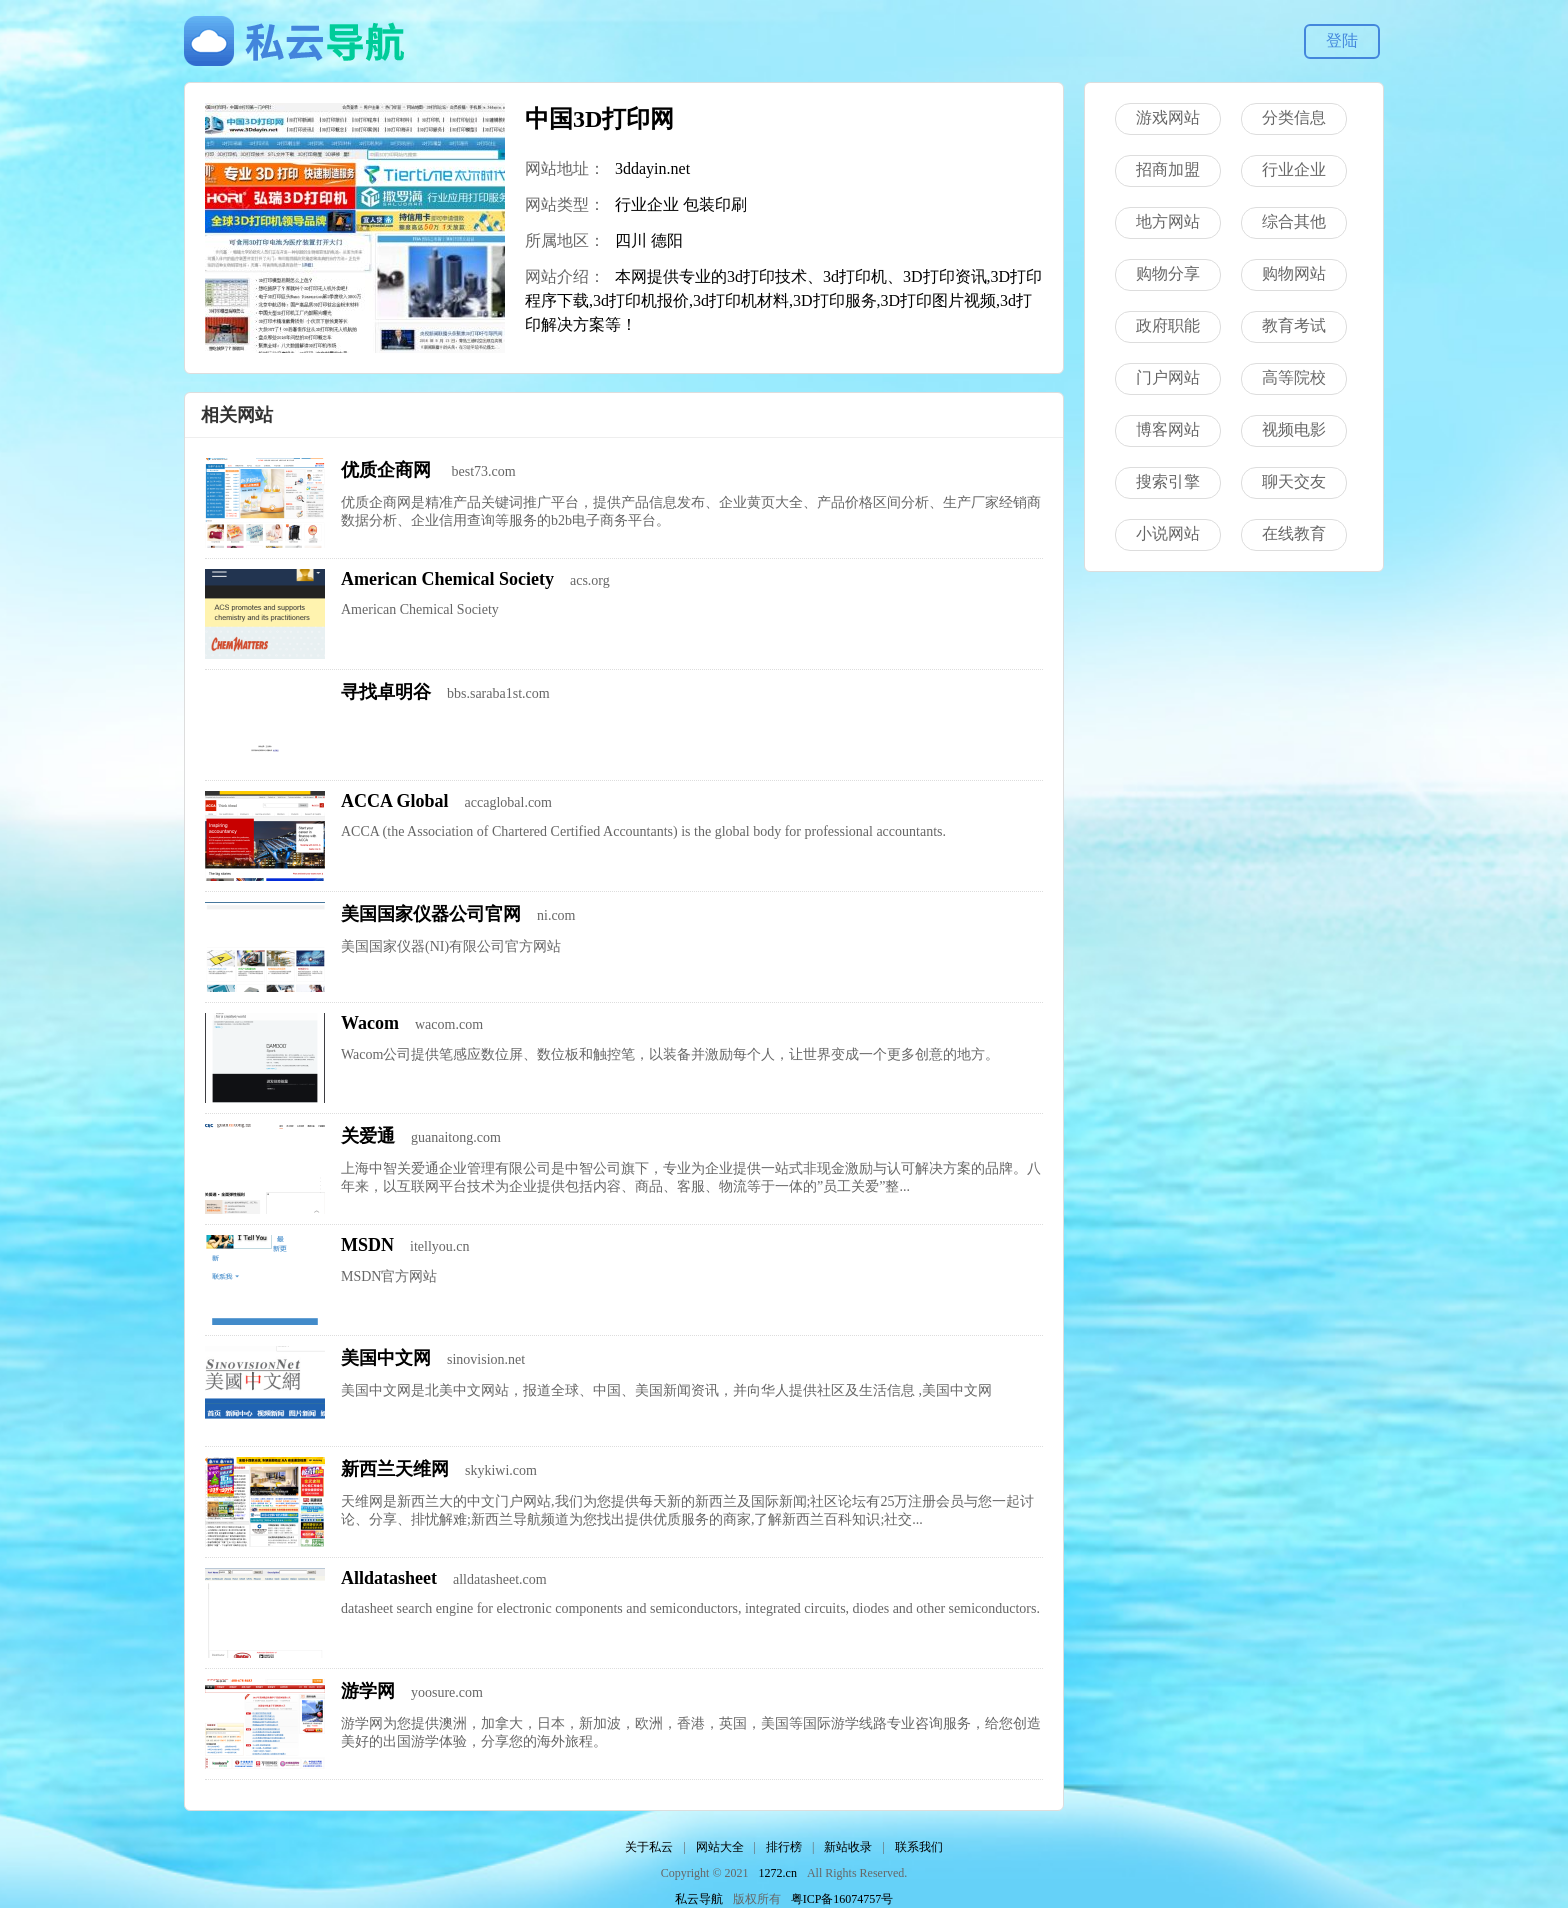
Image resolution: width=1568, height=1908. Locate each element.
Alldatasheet (389, 1578)
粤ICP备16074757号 (842, 1899)
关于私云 (649, 1847)
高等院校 (1294, 377)
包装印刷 (715, 204)
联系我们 (919, 1847)
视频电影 (1294, 429)
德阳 (667, 240)
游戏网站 (1168, 117)
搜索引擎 (1168, 481)
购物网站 (1294, 273)
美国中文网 (386, 1358)
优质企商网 (388, 470)
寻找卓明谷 (386, 692)
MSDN (367, 1245)
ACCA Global (395, 801)
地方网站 (1168, 221)
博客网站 (1168, 429)
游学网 (368, 1691)
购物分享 (1168, 273)
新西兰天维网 (395, 1469)
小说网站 (1168, 533)
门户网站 (1168, 377)
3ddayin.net (652, 168)
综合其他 (1294, 221)
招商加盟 (1168, 169)
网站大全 (720, 1847)
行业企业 (647, 204)
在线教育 (1294, 533)
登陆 (1342, 40)
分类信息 (1294, 117)
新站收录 (848, 1847)
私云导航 (699, 1899)
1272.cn (778, 1873)
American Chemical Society (447, 579)
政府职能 (1168, 325)
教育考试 (1294, 325)
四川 (631, 240)
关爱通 (368, 1136)
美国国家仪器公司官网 (431, 914)
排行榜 (784, 1847)
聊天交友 (1294, 481)
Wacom (370, 1023)
